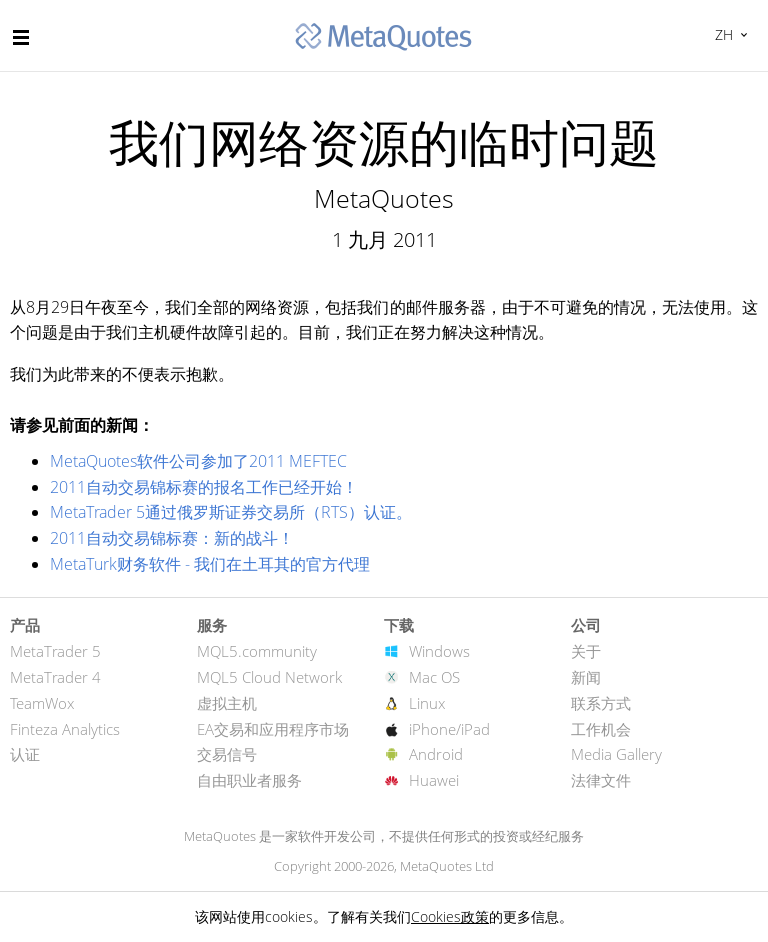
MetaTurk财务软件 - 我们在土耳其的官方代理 (210, 564)
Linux (427, 703)
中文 (721, 34)
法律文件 (601, 780)
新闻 (586, 677)
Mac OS (434, 677)
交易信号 (227, 754)
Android (436, 754)
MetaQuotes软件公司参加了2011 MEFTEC (198, 461)
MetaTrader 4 (55, 677)
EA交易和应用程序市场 (273, 729)
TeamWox (42, 703)
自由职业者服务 (249, 780)
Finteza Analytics (65, 729)
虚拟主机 (227, 703)
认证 (25, 754)
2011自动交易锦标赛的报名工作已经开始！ (204, 487)
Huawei (434, 780)
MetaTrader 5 (55, 651)
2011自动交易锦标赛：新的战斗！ (172, 538)
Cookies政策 (450, 916)
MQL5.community (257, 651)
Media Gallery (616, 754)
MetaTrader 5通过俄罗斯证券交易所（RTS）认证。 (231, 512)
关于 (586, 651)
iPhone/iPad (449, 729)
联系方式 (601, 703)
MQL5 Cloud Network (269, 677)
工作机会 (601, 729)
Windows (439, 651)
